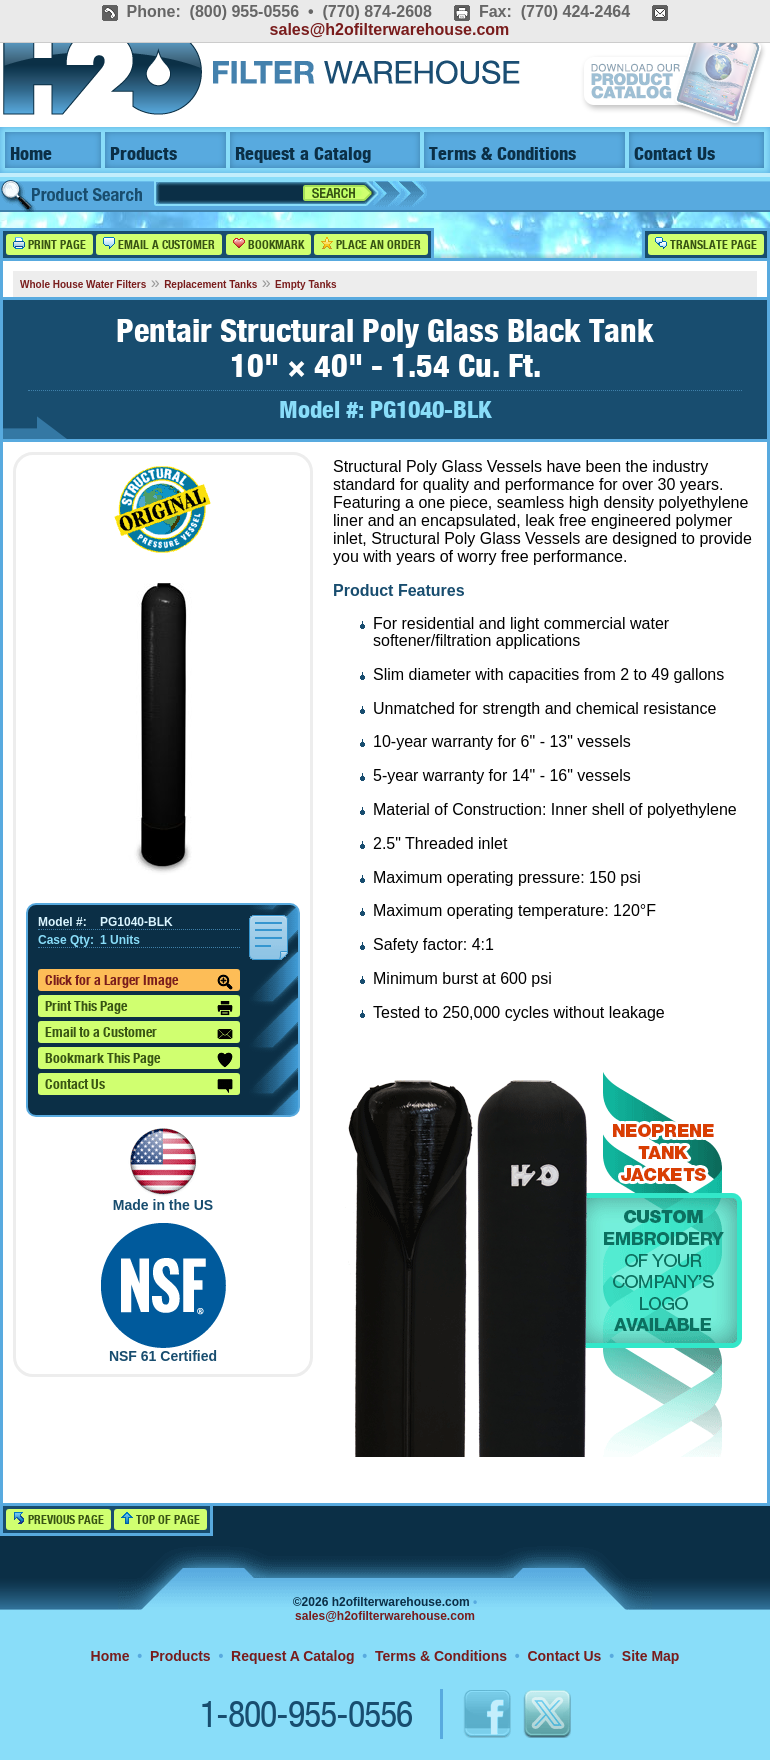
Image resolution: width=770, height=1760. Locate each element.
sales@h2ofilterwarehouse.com (390, 29)
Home (31, 154)
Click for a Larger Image (139, 982)
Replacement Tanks (210, 284)
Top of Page (160, 1519)
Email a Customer (159, 244)
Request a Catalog (303, 154)
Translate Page (706, 244)
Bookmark (268, 244)
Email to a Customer (139, 1034)
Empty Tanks (306, 284)
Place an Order (371, 244)
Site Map (651, 1656)
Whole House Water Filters (83, 284)
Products (143, 154)
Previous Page (58, 1519)
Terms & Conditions (502, 154)
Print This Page (139, 1008)
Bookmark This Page (139, 1060)
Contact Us (674, 154)
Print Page (49, 244)
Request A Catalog (292, 1656)
